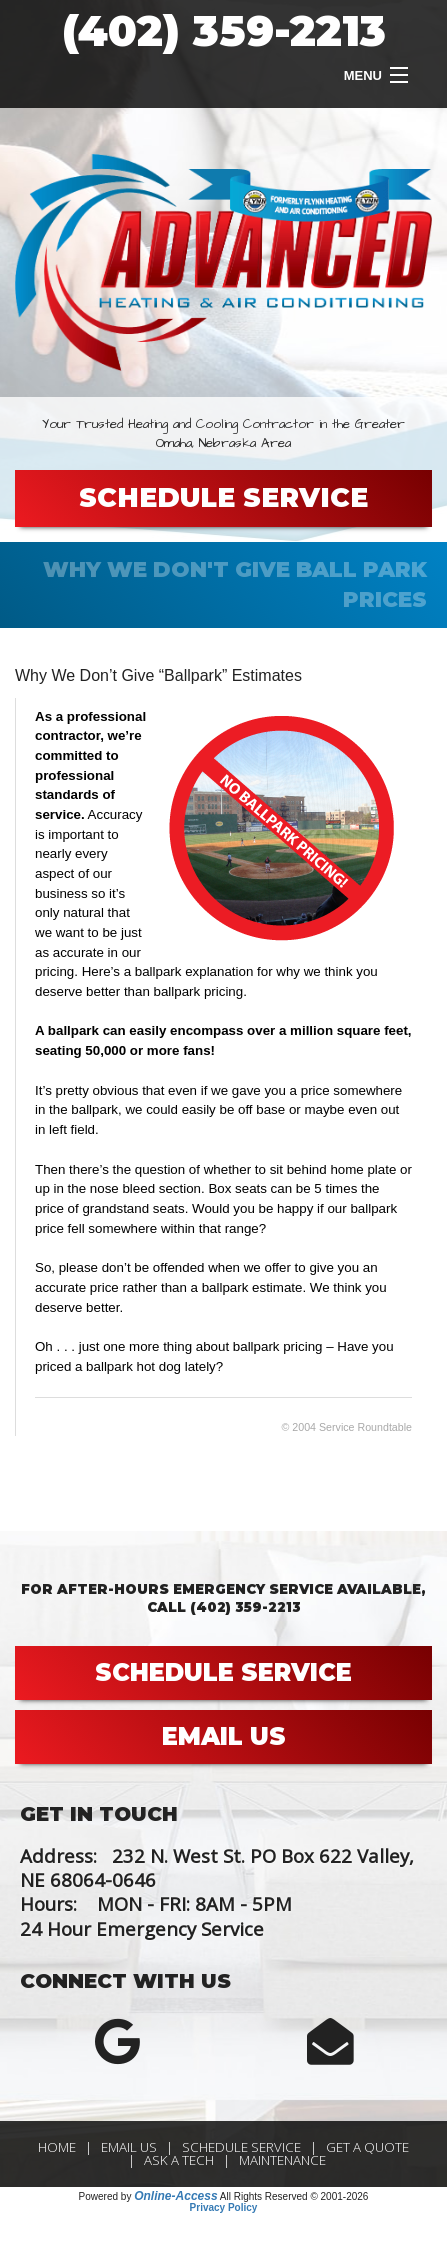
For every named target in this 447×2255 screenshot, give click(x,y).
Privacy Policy (224, 2207)
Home (57, 2147)
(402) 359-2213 (224, 31)
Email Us (129, 2147)
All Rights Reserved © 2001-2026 (294, 2196)
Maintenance (282, 2160)
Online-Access (175, 2196)
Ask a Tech (179, 2160)
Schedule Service (241, 2147)
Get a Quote (367, 2147)
